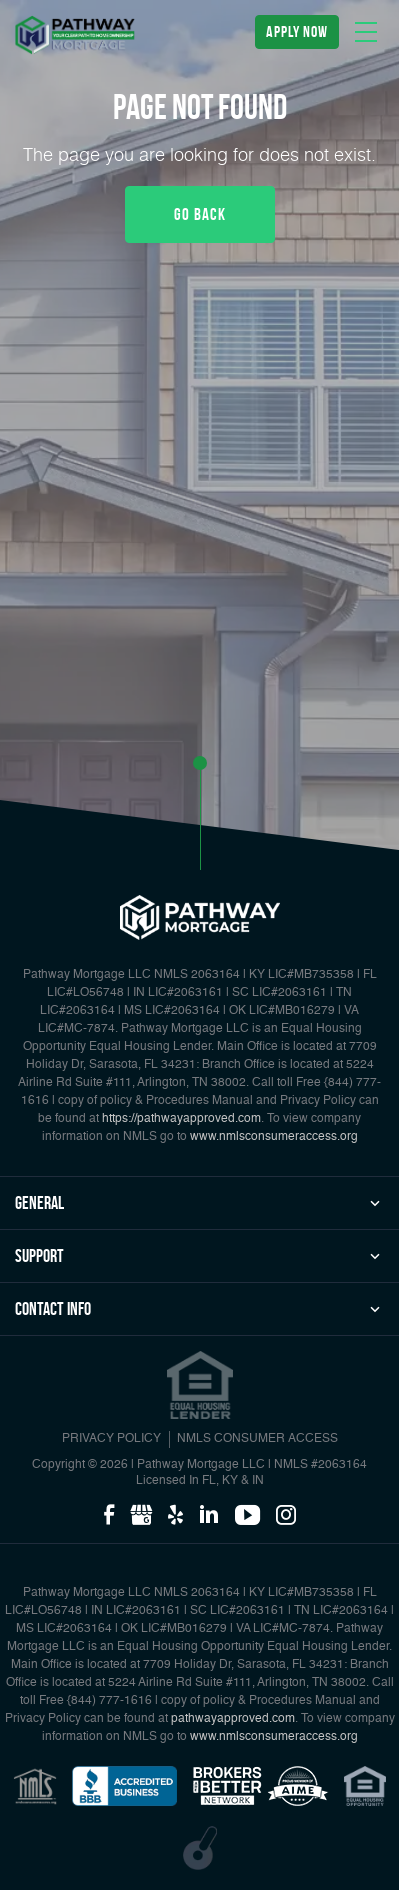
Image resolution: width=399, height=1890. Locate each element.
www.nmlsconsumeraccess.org (274, 1137)
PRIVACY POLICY (111, 1439)
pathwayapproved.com (233, 1719)
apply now (297, 31)
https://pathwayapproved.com (181, 1119)
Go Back (200, 214)
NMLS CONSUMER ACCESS (257, 1439)
